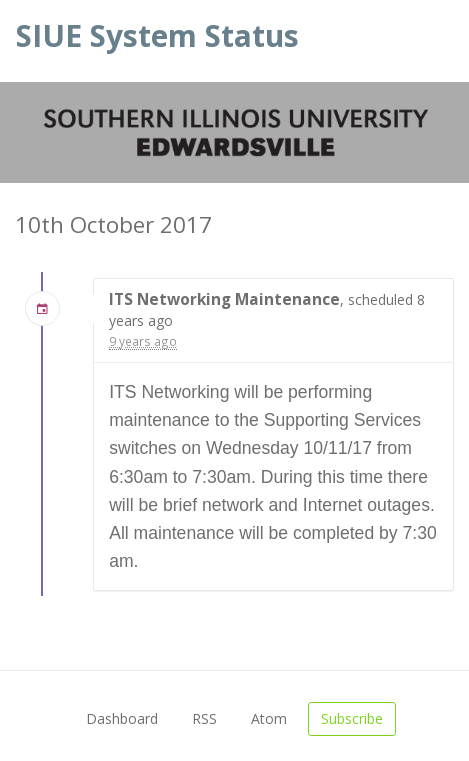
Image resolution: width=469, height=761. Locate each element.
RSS (204, 718)
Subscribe (352, 718)
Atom (269, 718)
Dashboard (122, 718)
